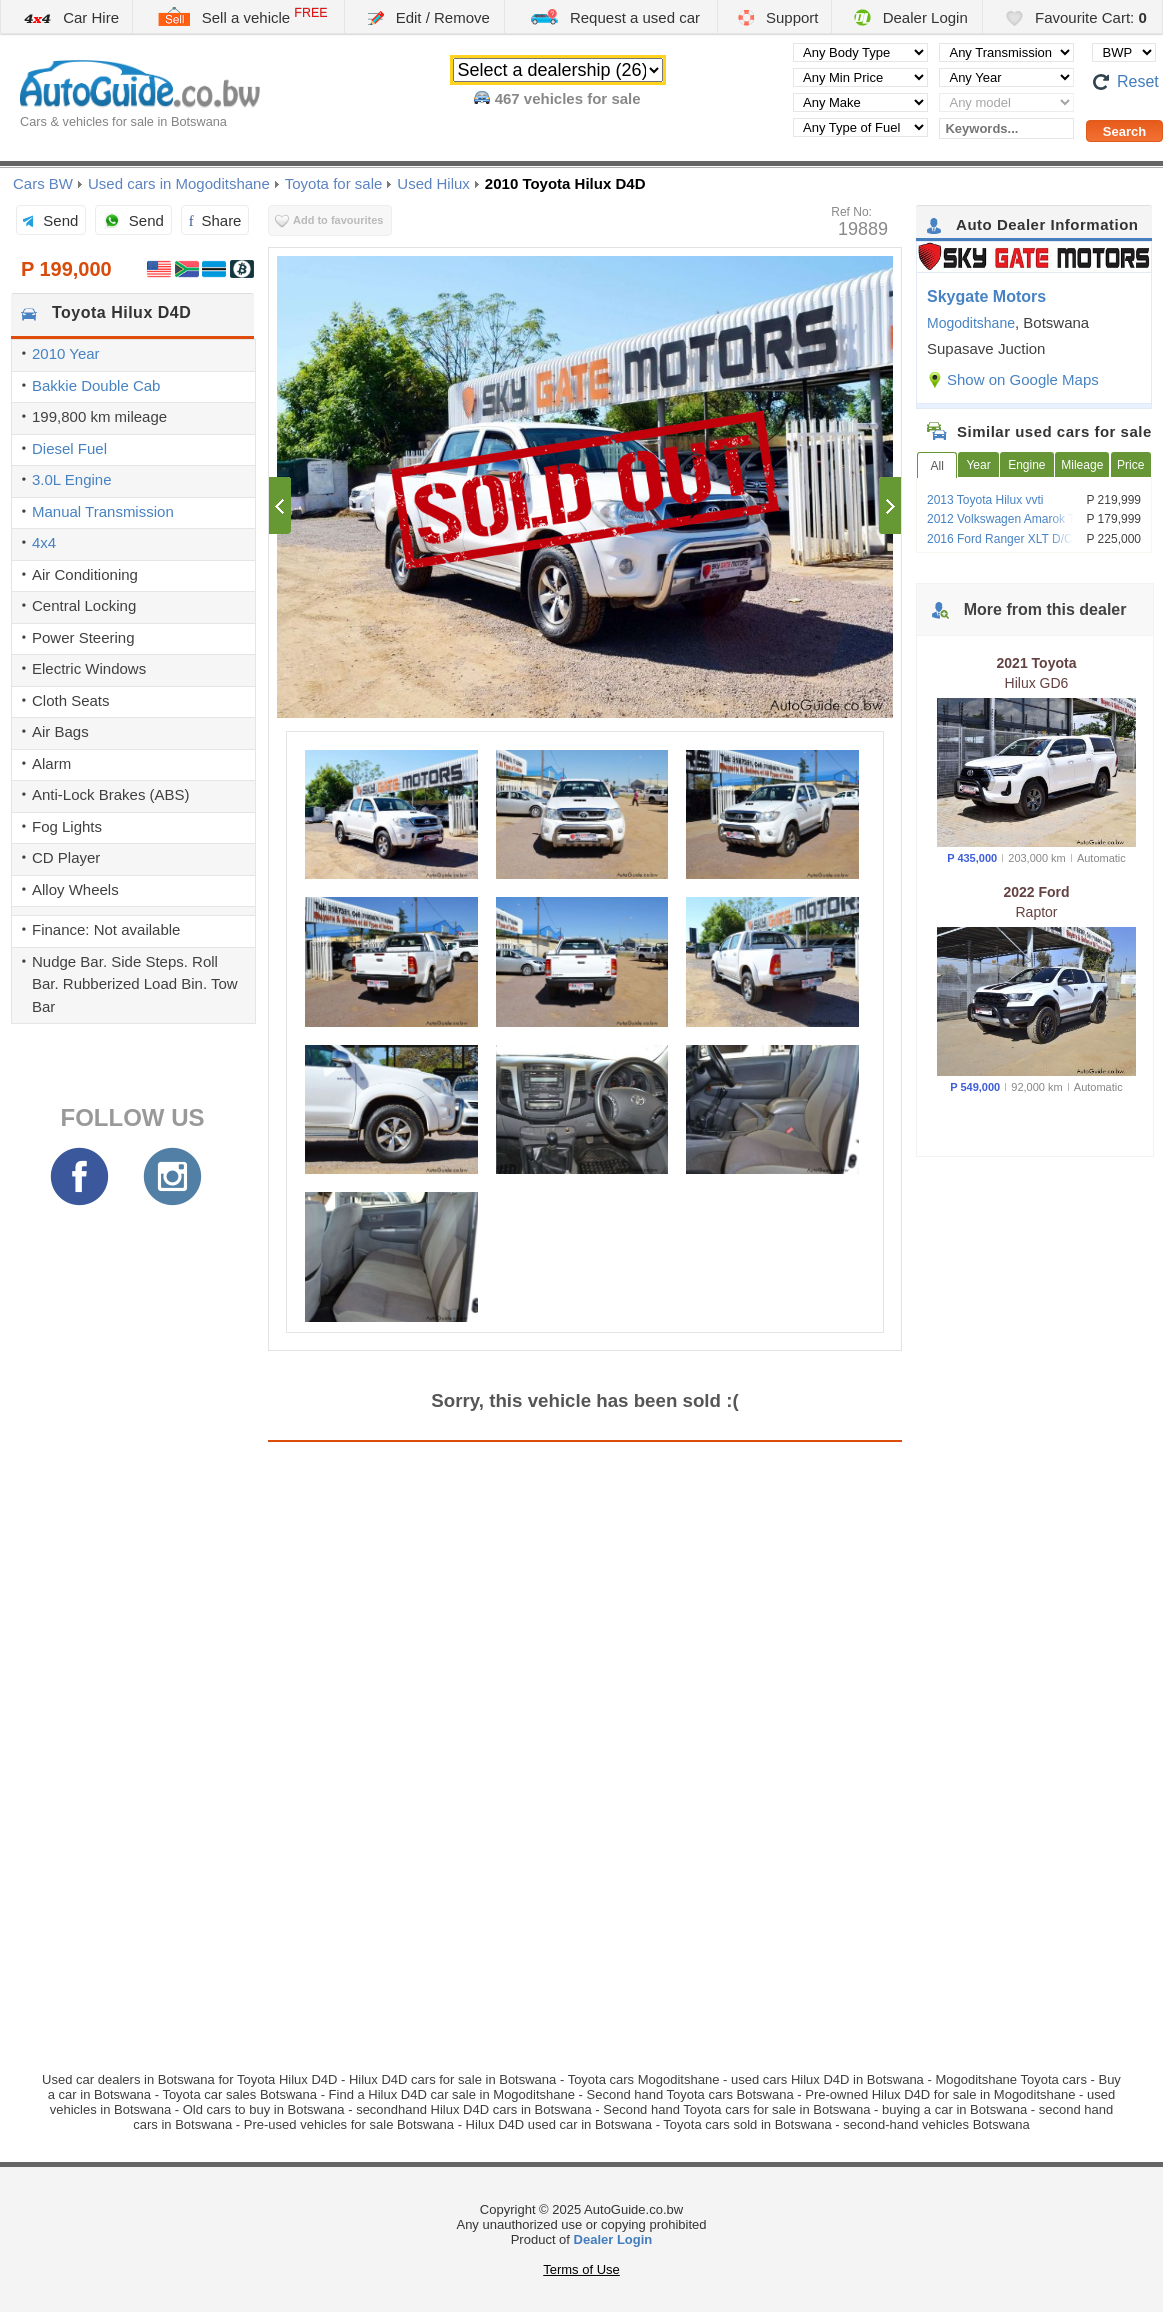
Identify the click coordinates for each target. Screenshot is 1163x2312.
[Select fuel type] (860, 127)
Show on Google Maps (1023, 379)
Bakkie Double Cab (96, 385)
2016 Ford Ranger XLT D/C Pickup (1019, 539)
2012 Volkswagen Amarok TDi (1007, 519)
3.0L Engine (72, 479)
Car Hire (70, 17)
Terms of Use (581, 2269)
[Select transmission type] (1006, 52)
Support (778, 17)
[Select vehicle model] (1006, 102)
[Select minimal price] (860, 77)
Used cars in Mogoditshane (179, 183)
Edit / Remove (429, 17)
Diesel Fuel (69, 448)
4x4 (44, 542)
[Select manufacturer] (860, 102)
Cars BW (43, 183)
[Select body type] (860, 52)
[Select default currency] (1124, 52)
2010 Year (66, 353)
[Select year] (1006, 77)
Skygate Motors (986, 296)
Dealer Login (911, 17)
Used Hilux (433, 183)
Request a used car (615, 16)
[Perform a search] (1124, 131)
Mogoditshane (971, 323)
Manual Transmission (103, 511)
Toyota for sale (334, 183)
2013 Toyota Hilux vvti (985, 500)
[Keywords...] (1006, 128)
